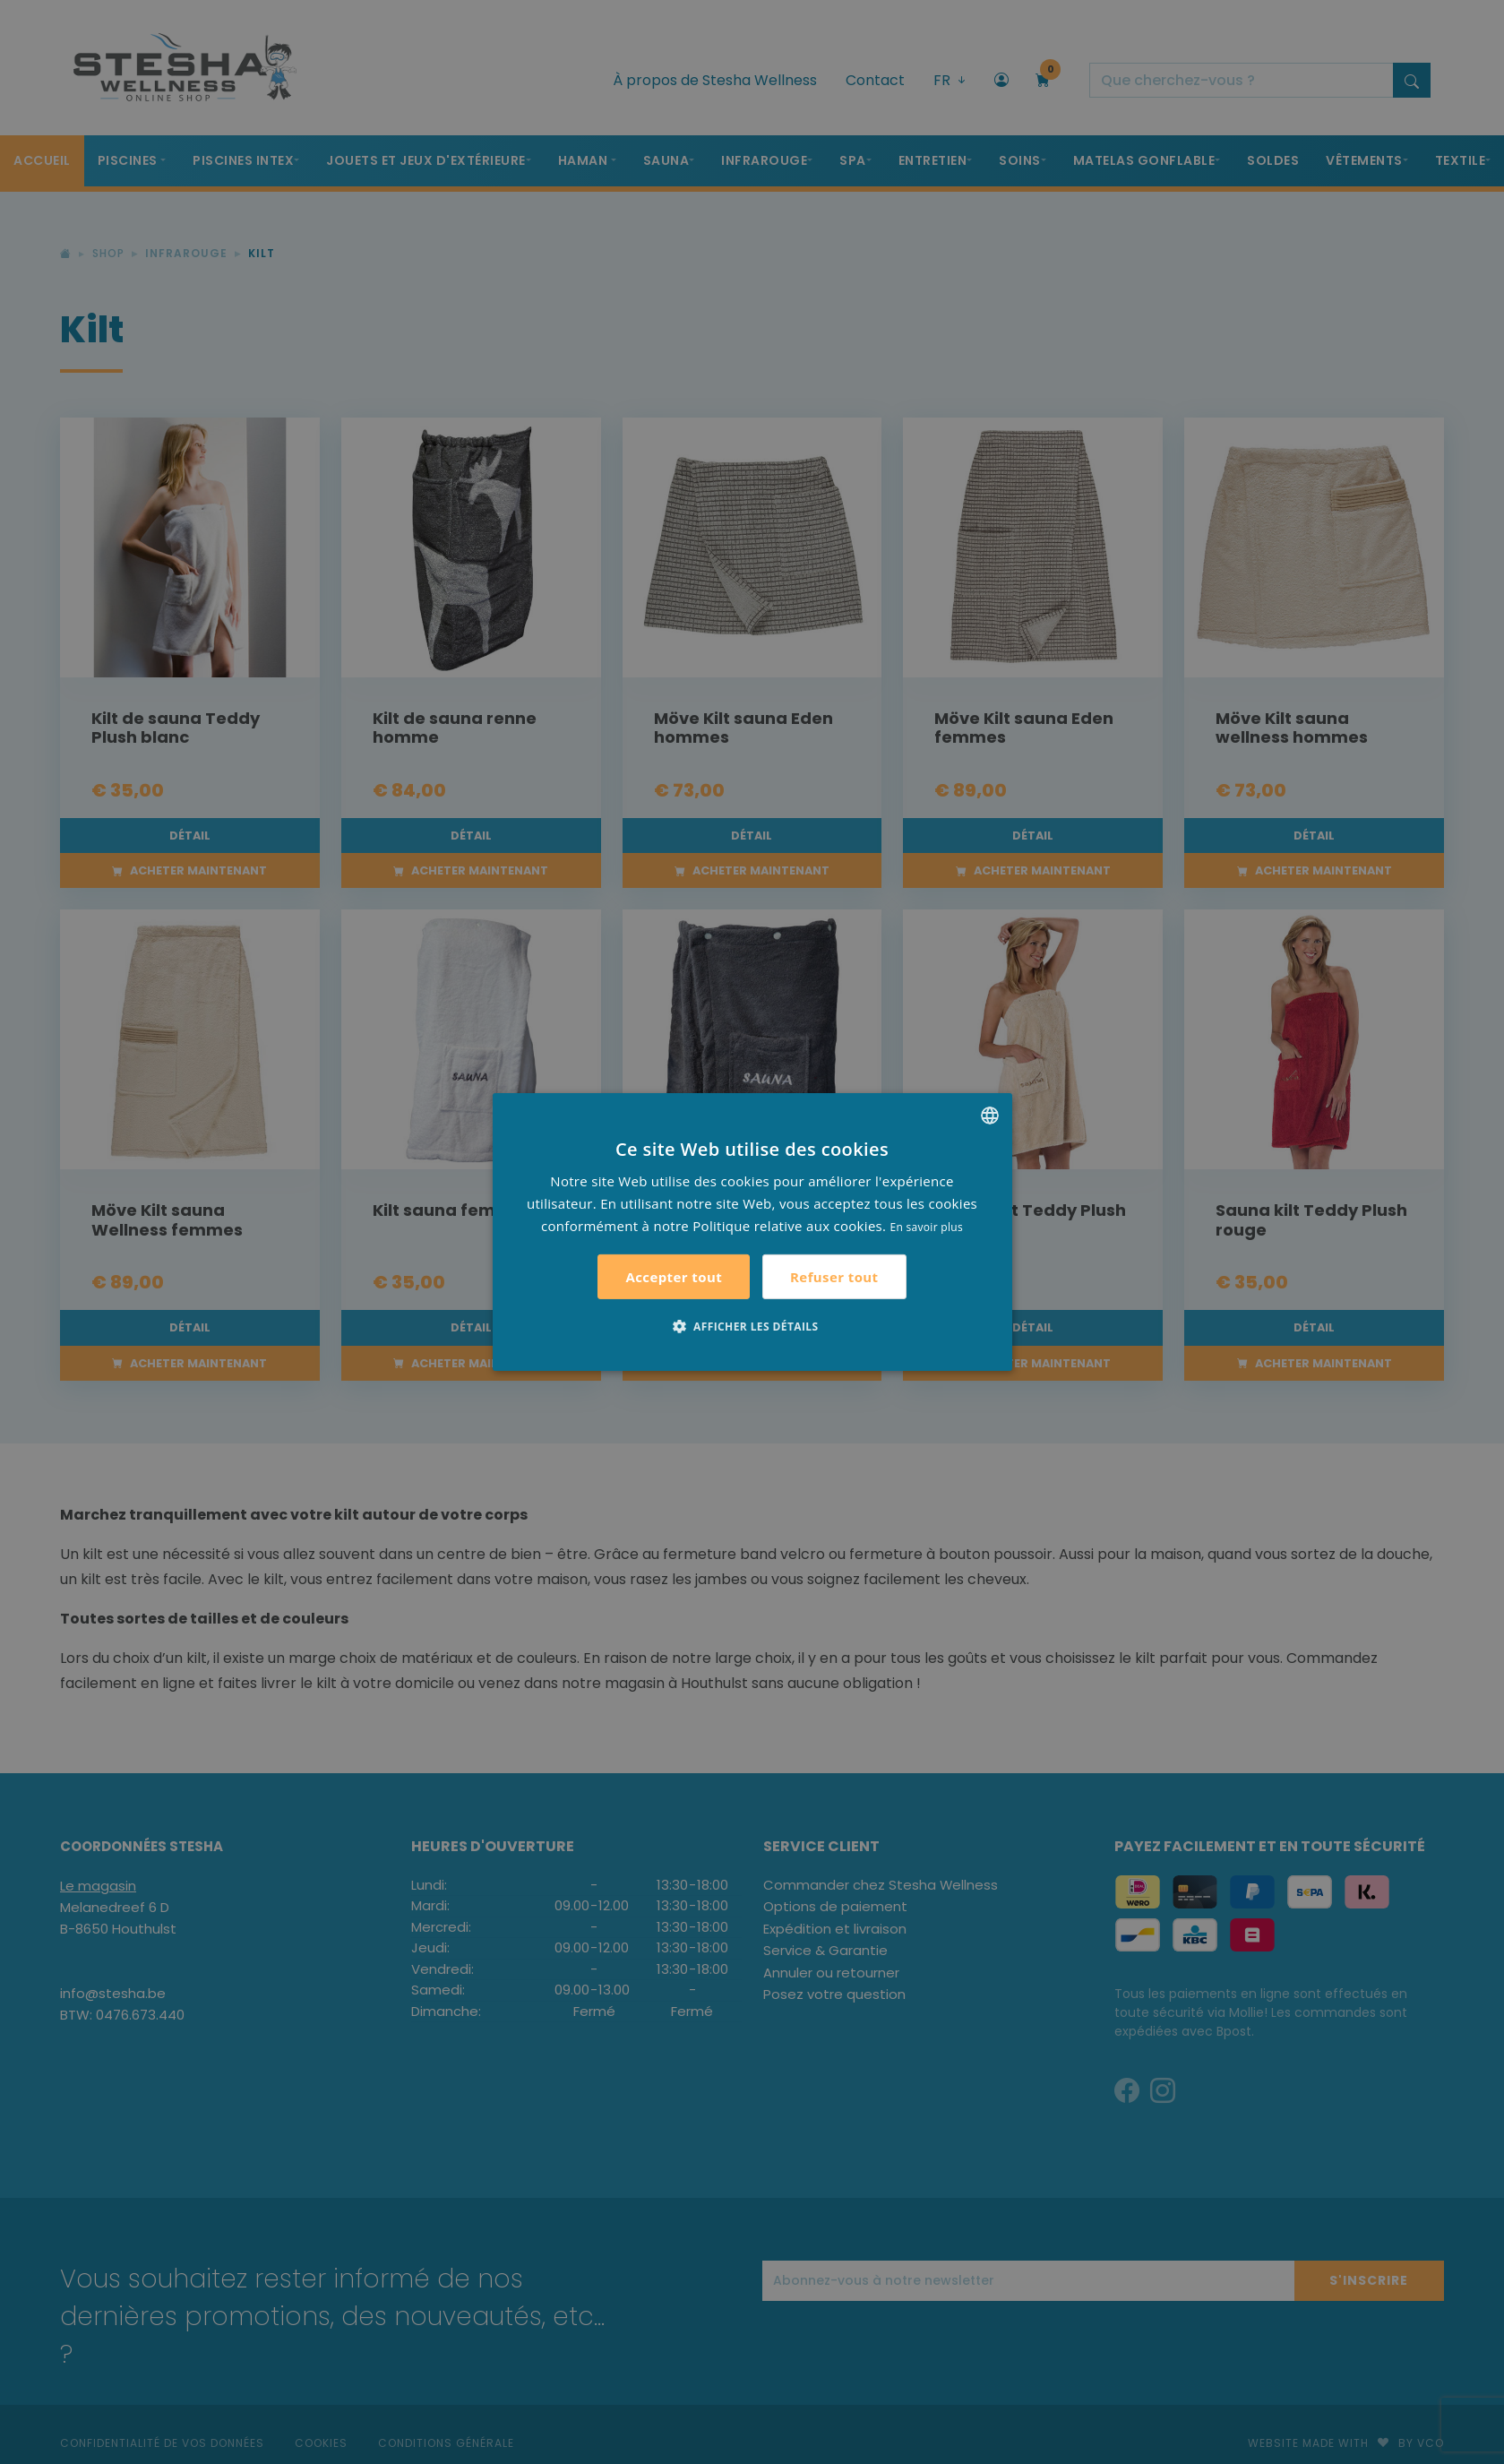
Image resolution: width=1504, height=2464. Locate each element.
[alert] (752, 1232)
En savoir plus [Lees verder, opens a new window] (926, 1226)
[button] (752, 1326)
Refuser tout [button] (834, 1277)
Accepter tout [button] (673, 1277)
